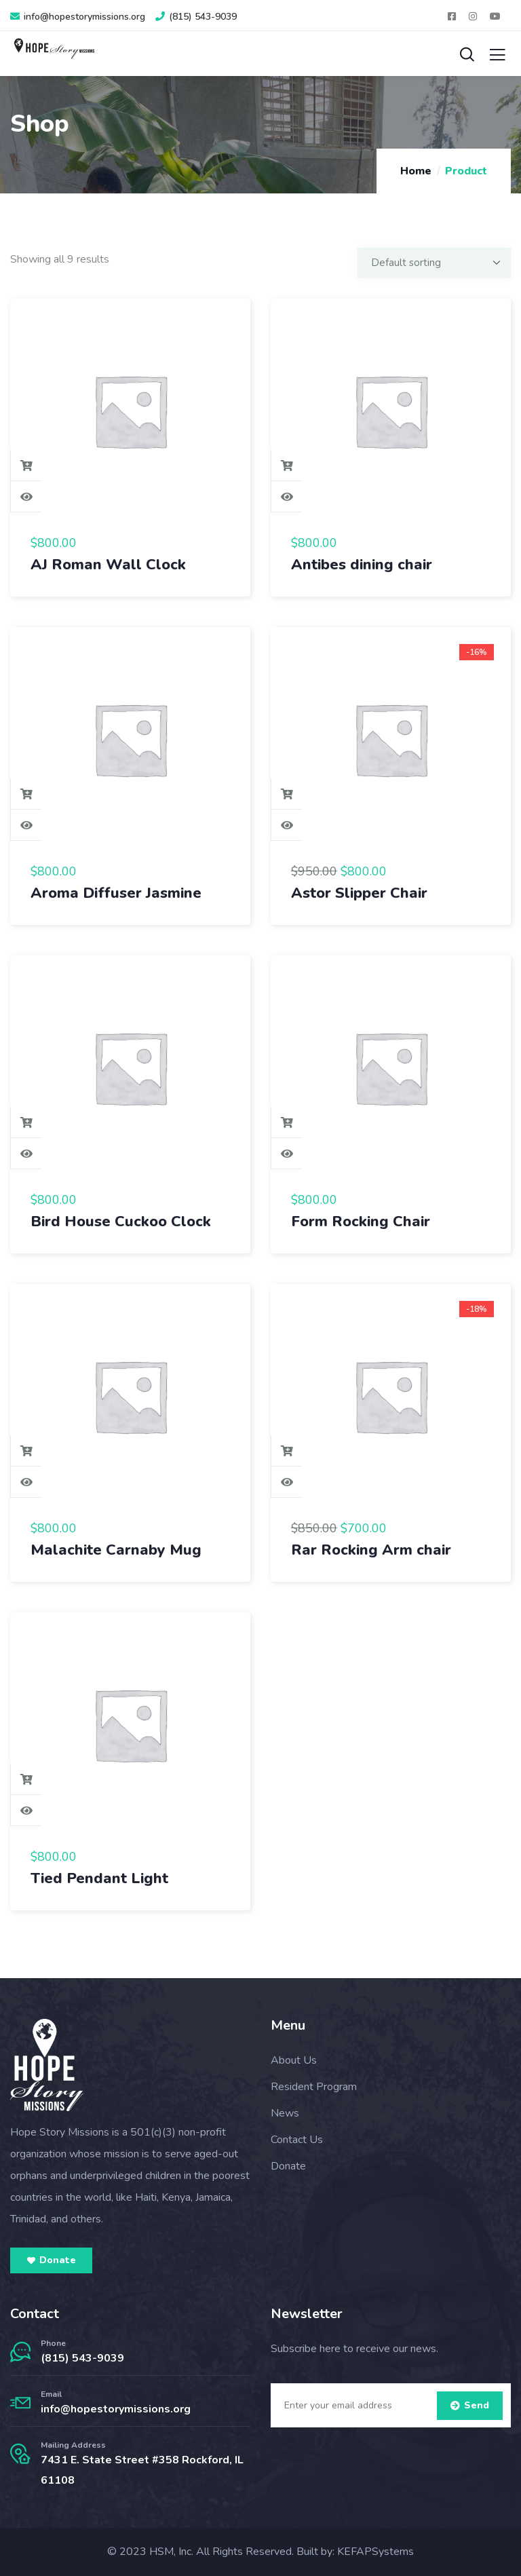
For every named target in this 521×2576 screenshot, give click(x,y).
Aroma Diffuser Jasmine (116, 893)
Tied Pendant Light (99, 1878)
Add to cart (26, 465)
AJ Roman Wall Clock (108, 564)
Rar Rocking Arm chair (371, 1550)
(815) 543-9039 (82, 2358)
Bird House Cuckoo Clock (121, 1221)
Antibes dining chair (361, 564)
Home (415, 171)
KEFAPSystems (375, 2551)
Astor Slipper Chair (359, 893)
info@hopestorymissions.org (116, 2409)
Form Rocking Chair (360, 1221)
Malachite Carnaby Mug (116, 1550)
